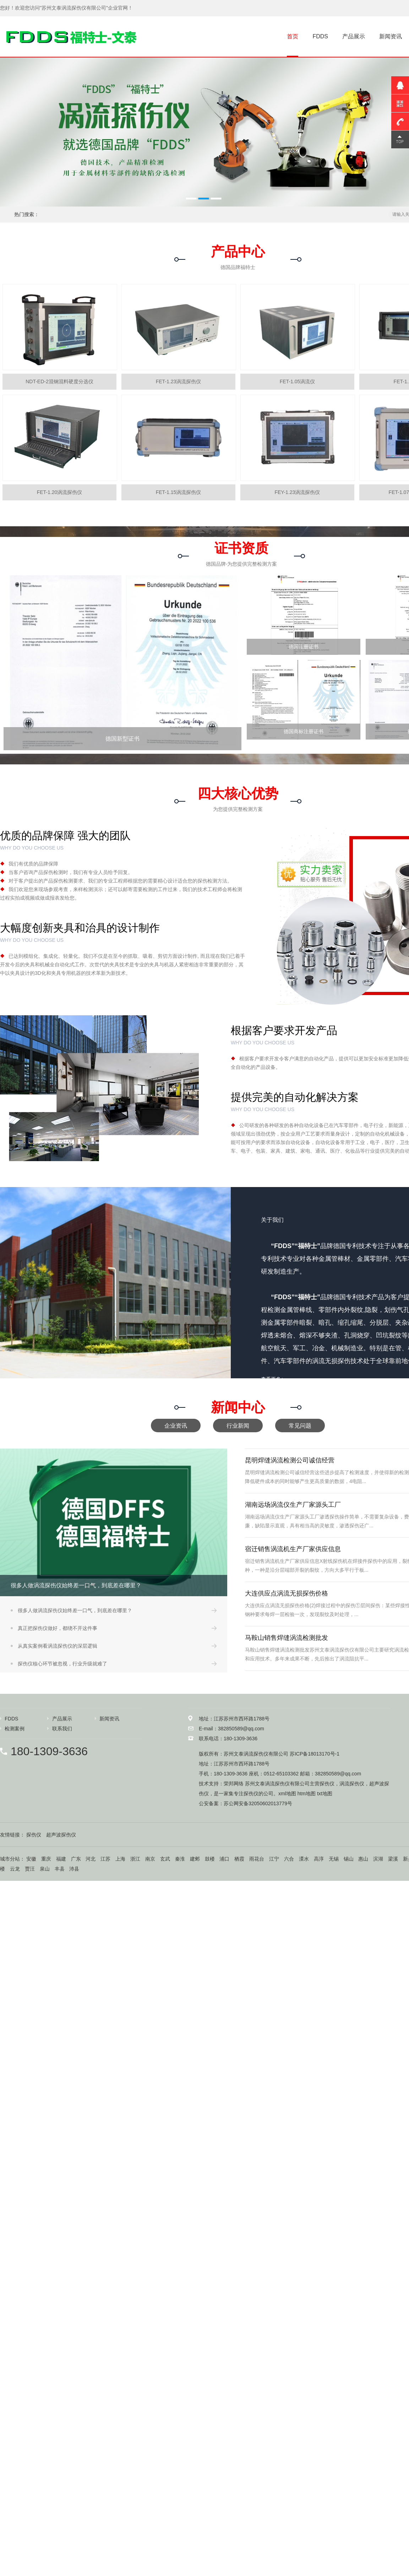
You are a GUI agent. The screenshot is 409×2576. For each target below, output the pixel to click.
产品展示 (353, 36)
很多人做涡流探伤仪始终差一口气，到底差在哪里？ (75, 1610)
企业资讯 (175, 1425)
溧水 (304, 1859)
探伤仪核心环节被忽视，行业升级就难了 (62, 1663)
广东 (76, 1859)
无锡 (334, 1859)
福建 (61, 1859)
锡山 (349, 1859)
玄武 (165, 1859)
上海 (120, 1859)
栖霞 (239, 1859)
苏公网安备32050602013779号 (258, 1803)
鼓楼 (210, 1859)
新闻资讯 (390, 36)
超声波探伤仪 (61, 1835)
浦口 (224, 1859)
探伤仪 (327, 1783)
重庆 (46, 1859)
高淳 (319, 1859)
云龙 (15, 1869)
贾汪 (30, 1869)
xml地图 (287, 1793)
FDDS (320, 36)
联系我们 (62, 1728)
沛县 (74, 1869)
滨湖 (378, 1859)
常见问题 (300, 1425)
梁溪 (393, 1859)
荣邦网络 (234, 1783)
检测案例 (14, 1728)
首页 (292, 36)
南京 (150, 1859)
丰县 (60, 1869)
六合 (289, 1859)
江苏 (105, 1859)
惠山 (363, 1859)
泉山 (45, 1869)
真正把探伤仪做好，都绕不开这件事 (57, 1628)
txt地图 (324, 1793)
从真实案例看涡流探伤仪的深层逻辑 (57, 1646)
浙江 (135, 1859)
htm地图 (307, 1793)
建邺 (195, 1859)
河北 (91, 1859)
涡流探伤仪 (351, 1783)
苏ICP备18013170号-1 (314, 1754)
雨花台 (256, 1859)
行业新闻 (238, 1425)
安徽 (31, 1859)
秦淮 (180, 1859)
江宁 (274, 1859)
